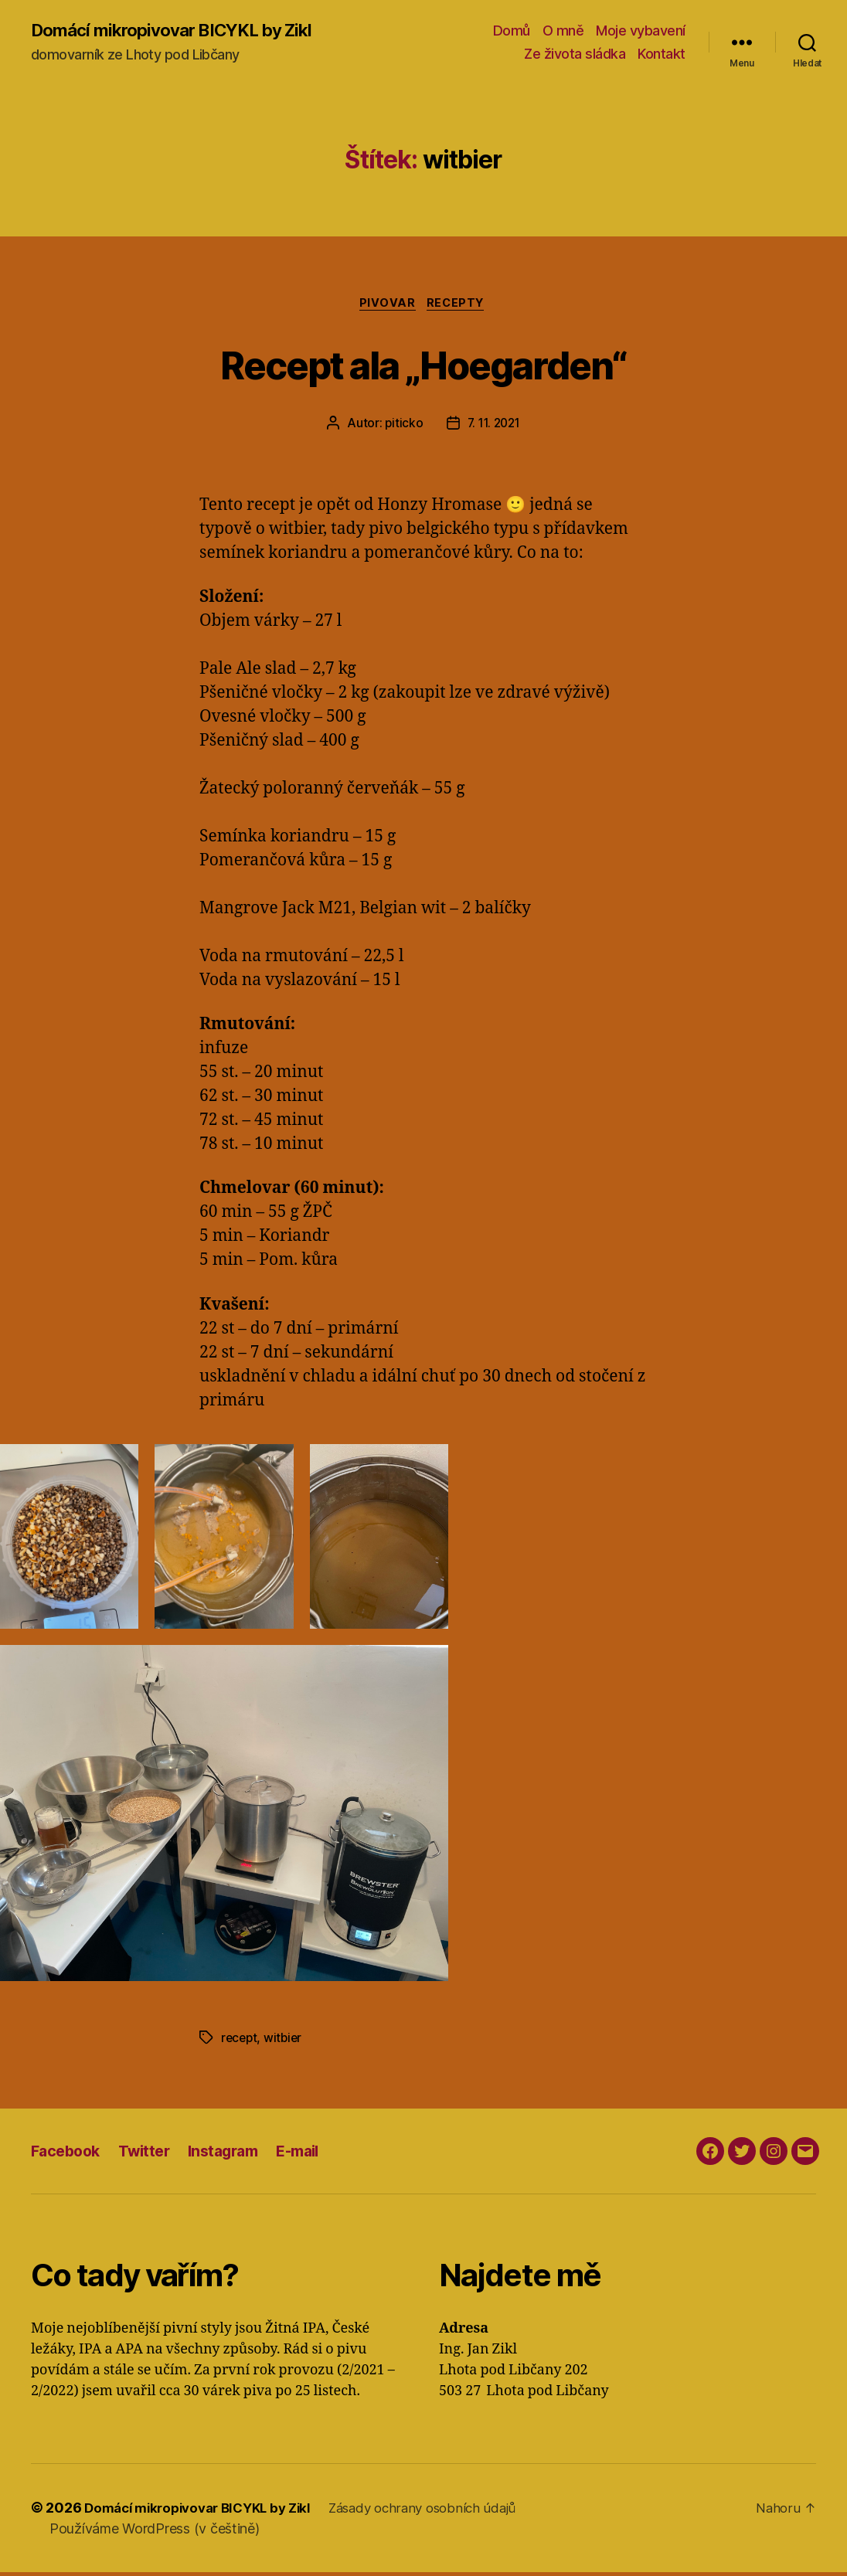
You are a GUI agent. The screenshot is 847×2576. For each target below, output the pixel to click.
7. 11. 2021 (494, 426)
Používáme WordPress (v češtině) (154, 2532)
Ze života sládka (574, 54)
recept (240, 2041)
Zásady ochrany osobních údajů (445, 2511)
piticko (401, 426)
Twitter (151, 2153)
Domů (511, 31)
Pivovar (387, 306)
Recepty (459, 306)
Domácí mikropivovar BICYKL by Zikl (183, 31)
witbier (285, 2041)
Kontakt (661, 54)
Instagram (235, 2153)
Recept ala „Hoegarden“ (423, 365)
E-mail (316, 2153)
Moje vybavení (640, 31)
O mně (563, 31)
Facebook (67, 2153)
